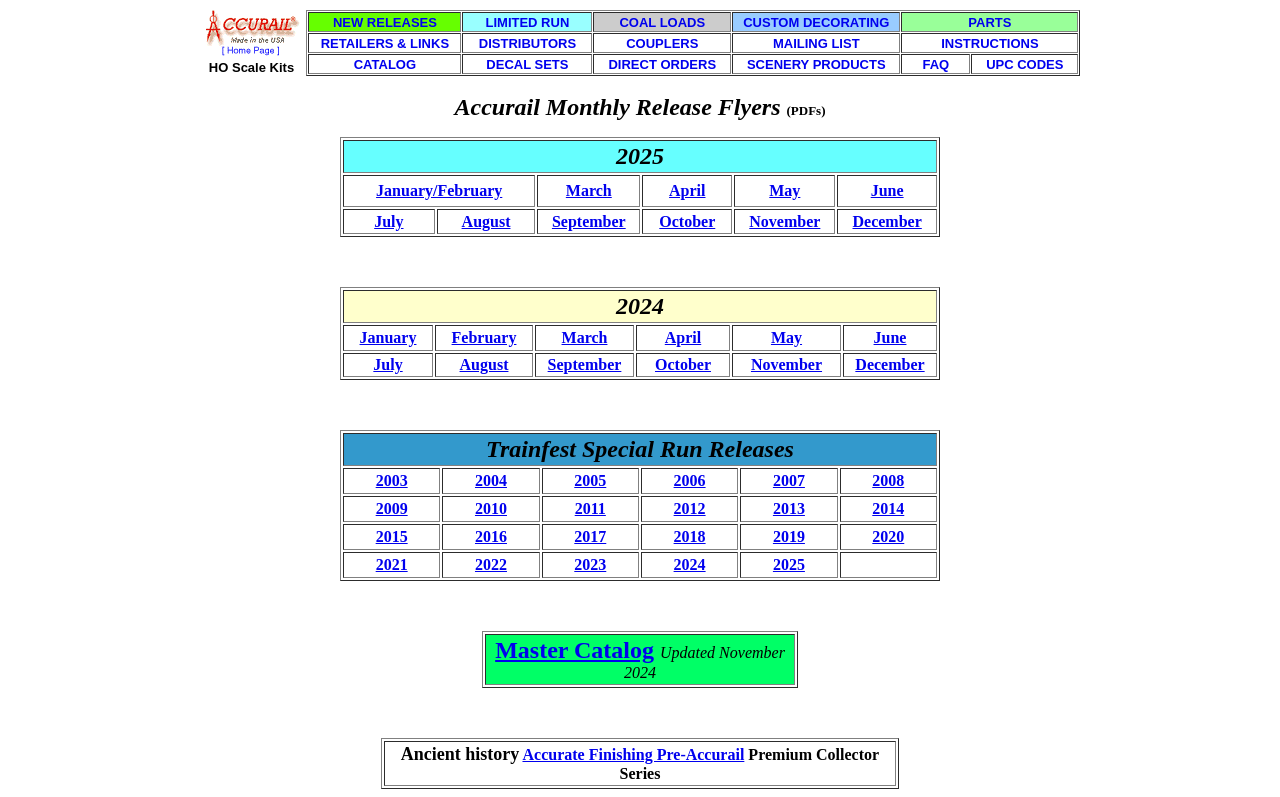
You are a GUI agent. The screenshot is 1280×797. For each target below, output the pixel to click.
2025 (789, 564)
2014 (888, 508)
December (887, 221)
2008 (888, 480)
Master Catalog (574, 650)
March (589, 190)
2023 (590, 564)
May (784, 190)
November (784, 221)
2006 (690, 480)
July (388, 221)
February (484, 337)
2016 (491, 536)
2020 (888, 536)
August (486, 221)
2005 (590, 480)
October (687, 221)
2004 (491, 480)
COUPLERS (662, 43)
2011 (590, 508)
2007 (789, 480)
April (687, 190)
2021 (392, 564)
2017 (590, 536)
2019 (789, 536)
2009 (392, 508)
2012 (690, 508)
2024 (690, 564)
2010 (491, 508)
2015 (392, 536)
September (589, 221)
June (887, 190)
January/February (439, 190)
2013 (789, 508)
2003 (392, 480)
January (388, 337)
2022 (491, 564)
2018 (690, 536)
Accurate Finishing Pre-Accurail (633, 754)
